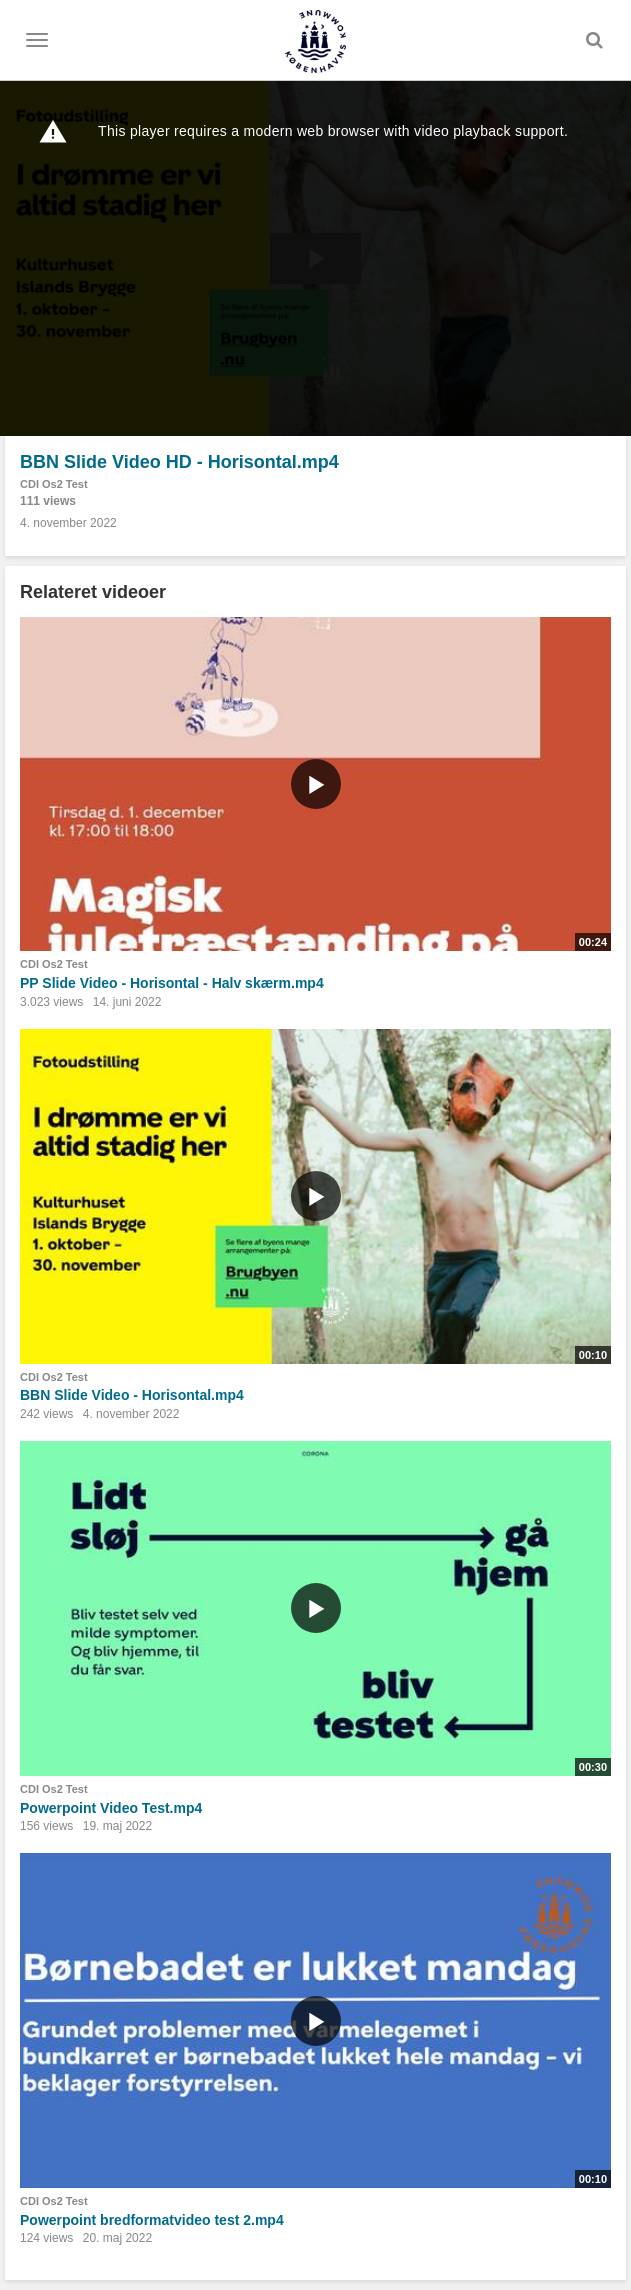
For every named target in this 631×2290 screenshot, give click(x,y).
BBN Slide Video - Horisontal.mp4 (132, 1395)
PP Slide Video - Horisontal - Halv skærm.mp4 (172, 983)
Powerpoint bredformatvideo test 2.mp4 (152, 2220)
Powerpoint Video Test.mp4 (111, 1808)
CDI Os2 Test (54, 484)
